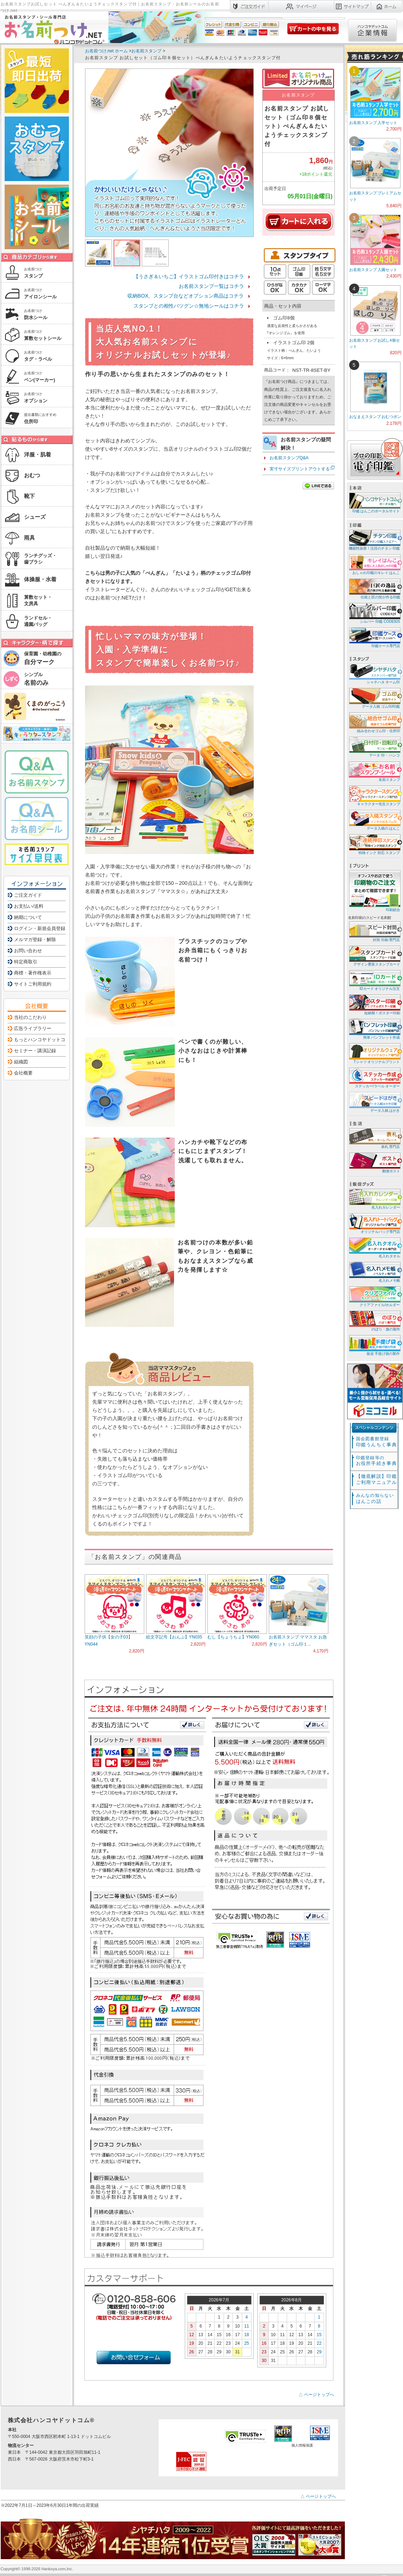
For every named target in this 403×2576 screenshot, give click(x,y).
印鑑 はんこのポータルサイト (374, 502)
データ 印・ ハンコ (374, 746)
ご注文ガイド (28, 895)
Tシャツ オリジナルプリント (374, 1053)
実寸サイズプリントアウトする (300, 468)
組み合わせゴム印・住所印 (374, 722)
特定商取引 (25, 961)
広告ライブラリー (32, 1028)
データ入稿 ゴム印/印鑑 (374, 697)
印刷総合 (374, 891)
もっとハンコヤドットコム (42, 1039)
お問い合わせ (28, 950)
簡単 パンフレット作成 (374, 1028)
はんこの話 (375, 1498)
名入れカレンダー (374, 1198)
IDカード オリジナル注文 (374, 980)
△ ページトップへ (316, 2394)
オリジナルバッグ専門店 (374, 1223)
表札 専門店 (374, 1138)
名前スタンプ (374, 771)
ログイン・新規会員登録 (39, 928)
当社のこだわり (30, 1017)
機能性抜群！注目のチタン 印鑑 (374, 539)
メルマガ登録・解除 (35, 939)
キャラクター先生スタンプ (374, 795)
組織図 (21, 1061)
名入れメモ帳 (374, 1271)
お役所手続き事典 (376, 1460)
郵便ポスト (374, 1162)
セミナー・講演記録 (35, 1050)
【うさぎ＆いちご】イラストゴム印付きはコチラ (188, 276)
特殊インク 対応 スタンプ (374, 844)
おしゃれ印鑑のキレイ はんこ (374, 564)
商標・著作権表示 (32, 973)
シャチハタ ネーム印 (374, 673)
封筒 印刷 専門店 (374, 931)
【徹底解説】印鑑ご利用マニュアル (376, 1479)
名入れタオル (374, 1247)
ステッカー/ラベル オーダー (374, 1077)
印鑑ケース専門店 (374, 637)
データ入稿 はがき (374, 1102)
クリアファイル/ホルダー (374, 1296)
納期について (28, 917)
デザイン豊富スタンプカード (374, 955)
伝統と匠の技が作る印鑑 (374, 588)
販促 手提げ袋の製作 (374, 1345)
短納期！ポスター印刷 (374, 1004)
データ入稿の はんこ (374, 819)
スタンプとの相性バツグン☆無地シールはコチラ (188, 306)
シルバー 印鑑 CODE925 (374, 612)
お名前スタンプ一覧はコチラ (211, 286)
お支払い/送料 (28, 906)
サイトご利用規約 (32, 984)
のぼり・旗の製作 (374, 1320)
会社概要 (23, 1073)
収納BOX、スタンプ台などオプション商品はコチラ (185, 296)
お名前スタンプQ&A (289, 457)
